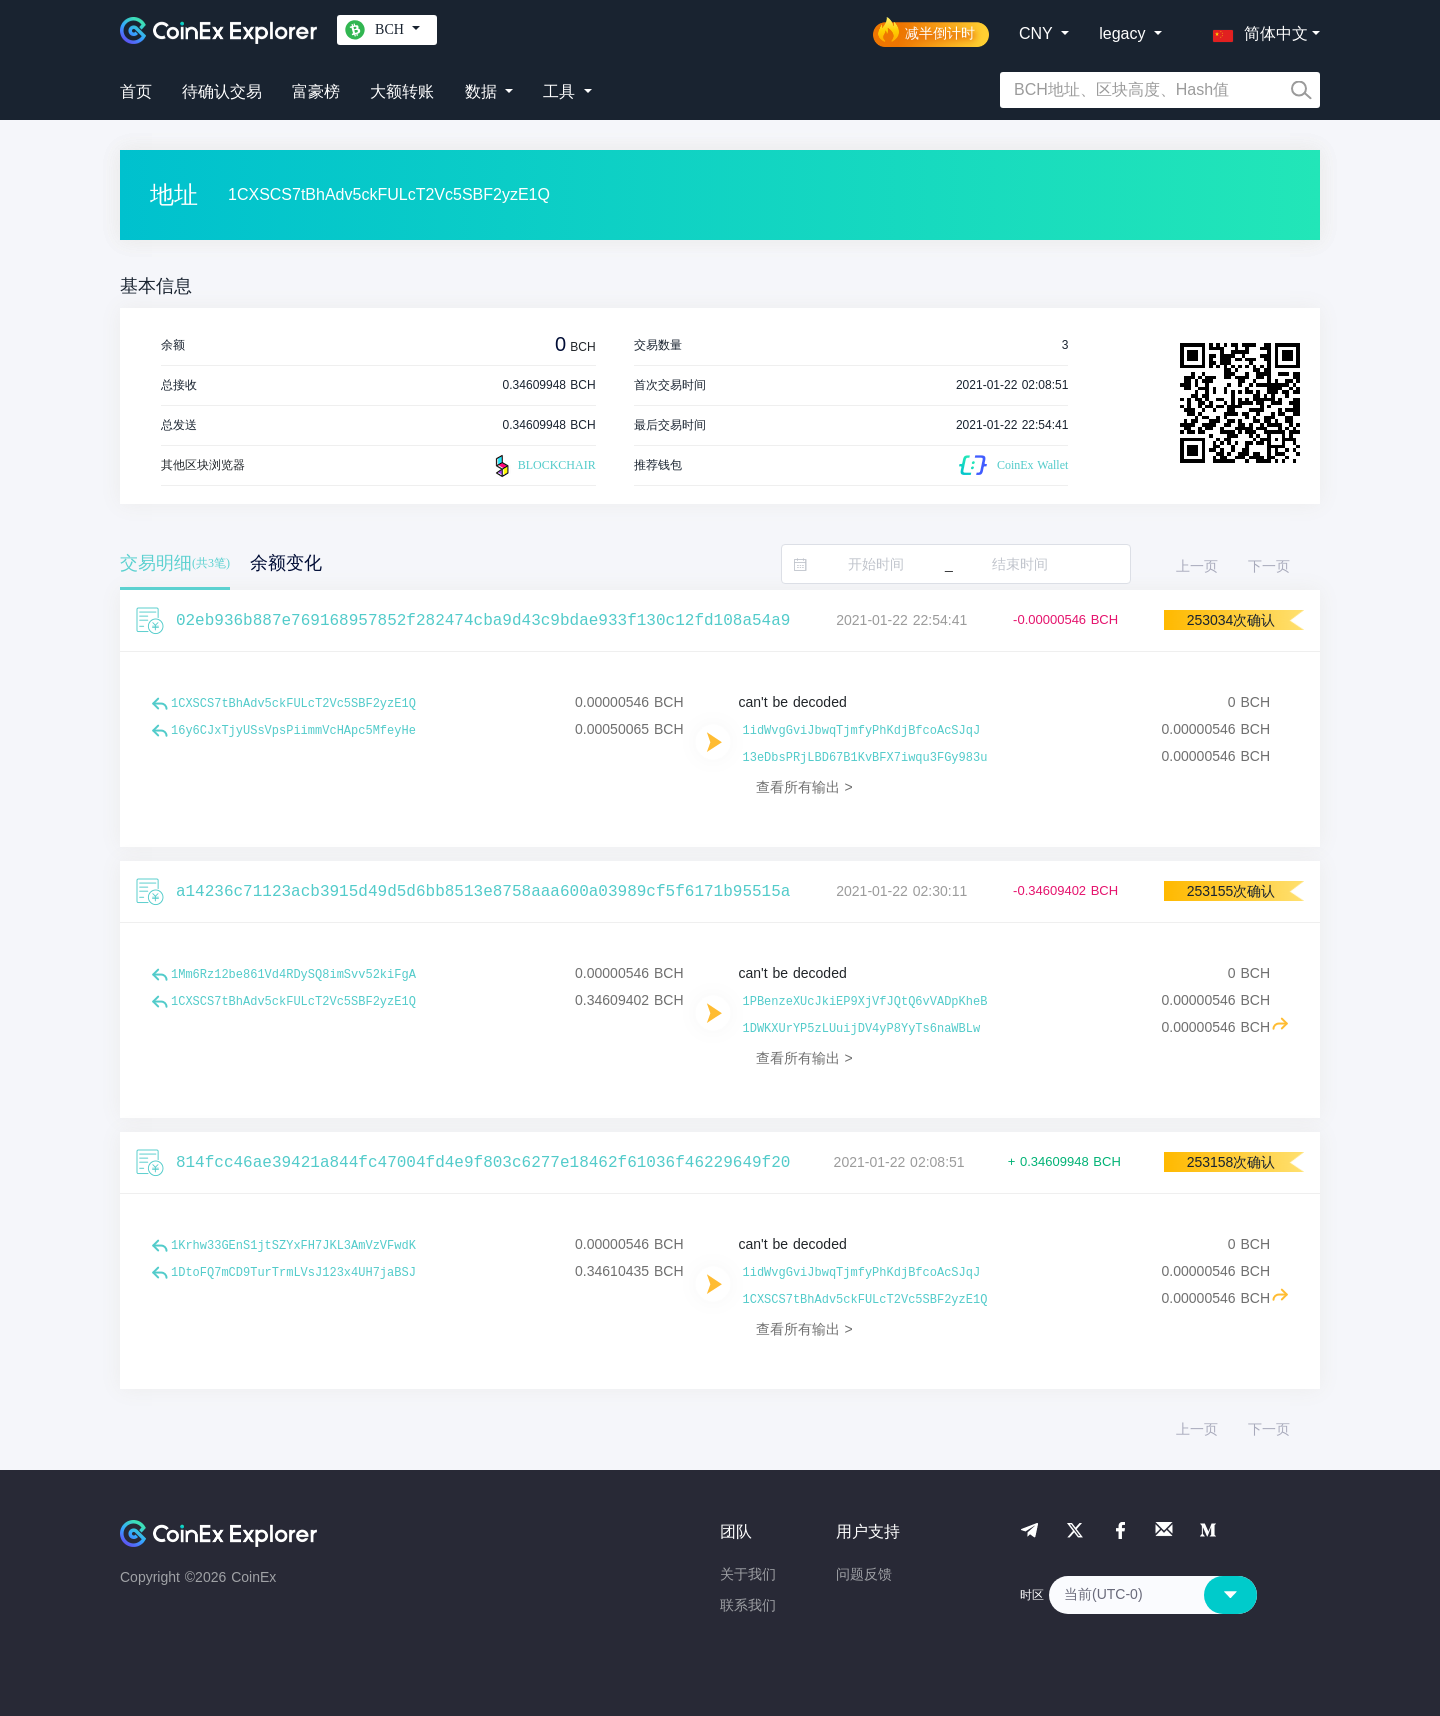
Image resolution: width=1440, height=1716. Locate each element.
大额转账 (402, 91)
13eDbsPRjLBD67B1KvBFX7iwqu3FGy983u (865, 758)
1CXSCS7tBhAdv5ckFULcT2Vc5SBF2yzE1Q (293, 704)
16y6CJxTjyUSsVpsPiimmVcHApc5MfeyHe (293, 731)
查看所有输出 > (804, 787)
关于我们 (748, 1574)
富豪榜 (316, 91)
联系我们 (748, 1605)
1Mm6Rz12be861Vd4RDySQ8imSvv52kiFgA (293, 975)
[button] (1256, 30)
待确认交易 (222, 91)
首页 (136, 91)
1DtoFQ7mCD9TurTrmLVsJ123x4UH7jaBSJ (293, 1273)
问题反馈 (864, 1574)
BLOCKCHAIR (543, 466)
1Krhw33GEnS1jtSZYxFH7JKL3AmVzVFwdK (293, 1246)
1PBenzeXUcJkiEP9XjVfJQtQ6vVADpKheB (865, 1002)
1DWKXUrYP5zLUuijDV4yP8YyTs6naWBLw (862, 1029)
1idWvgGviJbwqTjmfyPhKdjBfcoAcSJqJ (862, 731)
